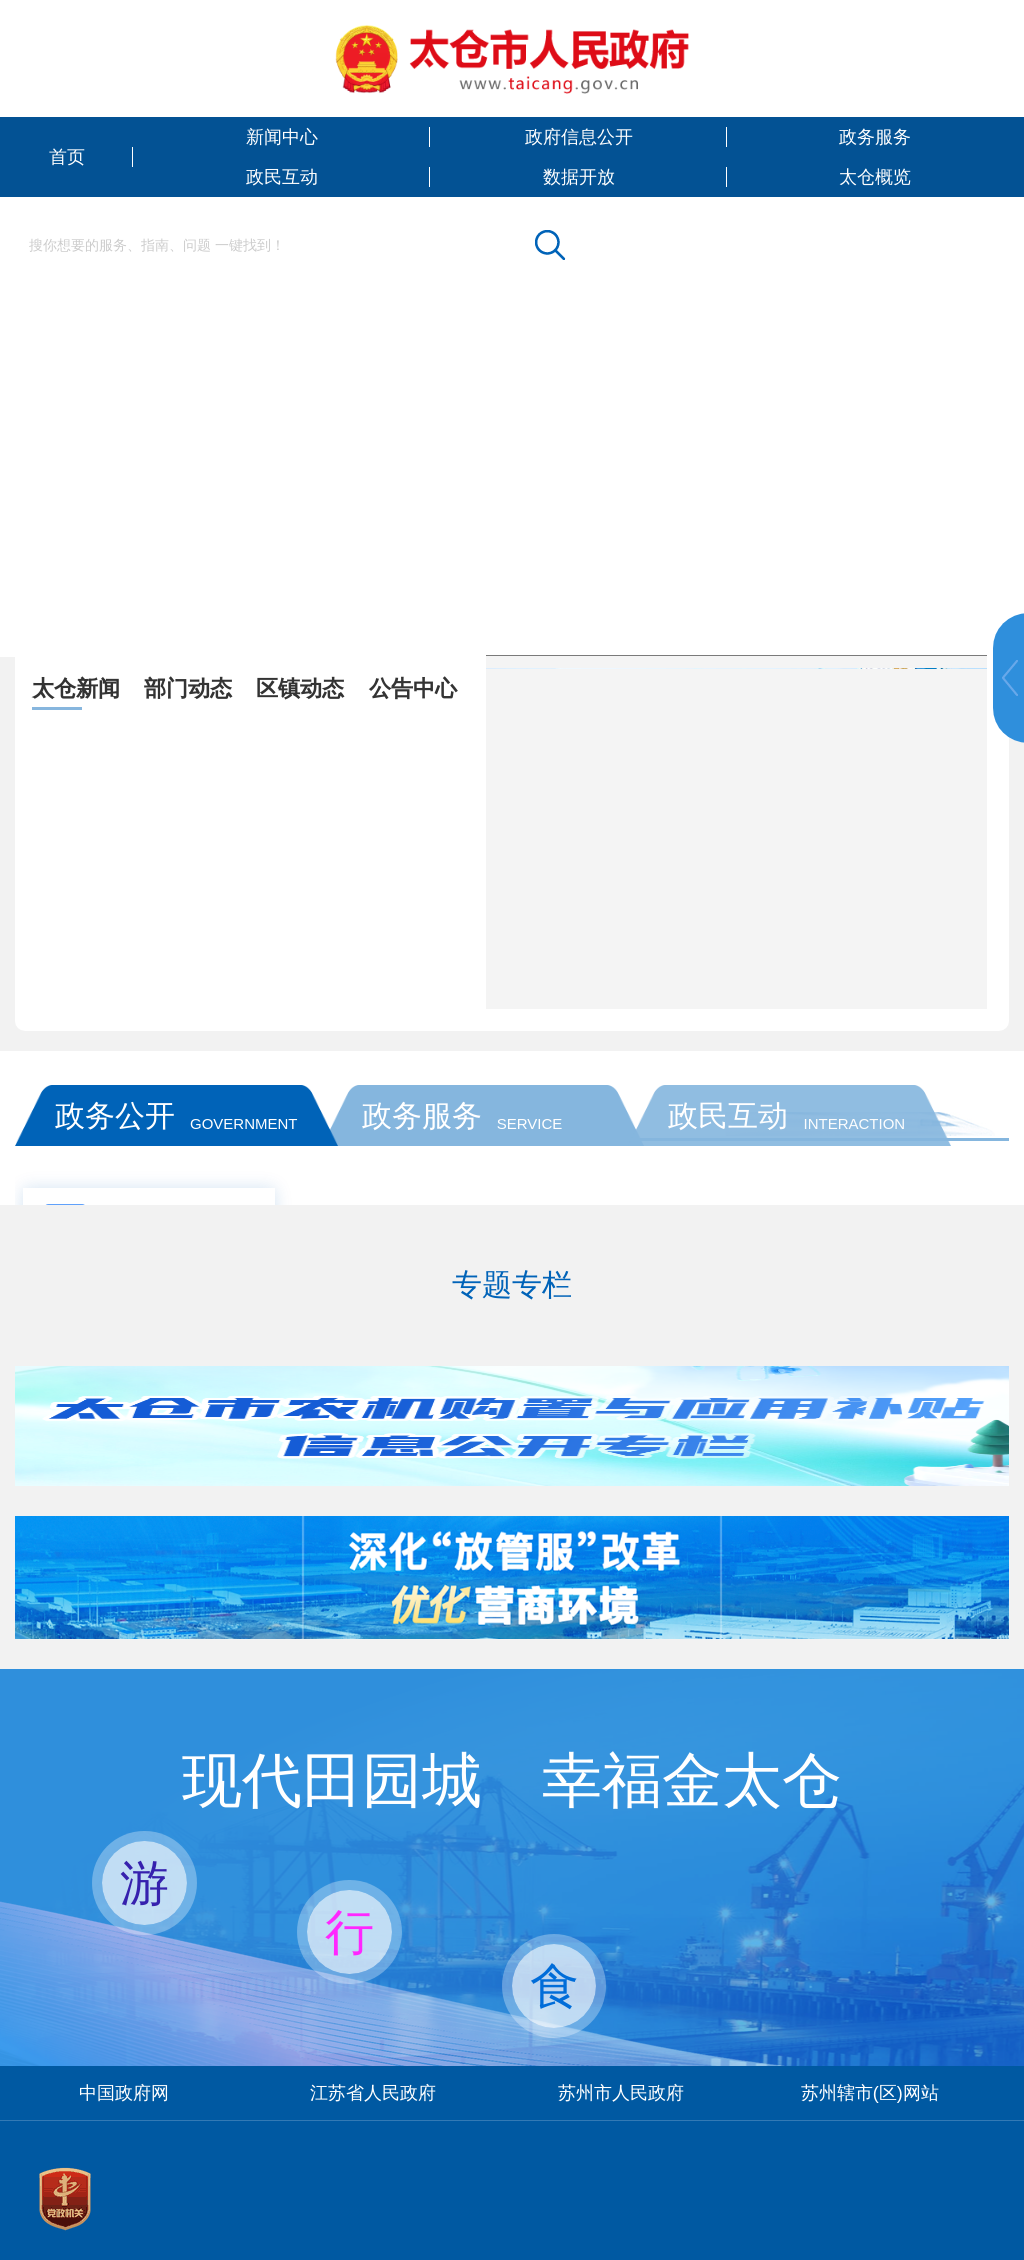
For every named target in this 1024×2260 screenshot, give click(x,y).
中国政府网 (124, 2093)
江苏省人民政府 (373, 2093)
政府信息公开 (579, 137)
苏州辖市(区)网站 (870, 2093)
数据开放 (579, 177)
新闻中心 (282, 137)
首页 (67, 157)
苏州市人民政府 (621, 2093)
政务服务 (875, 137)
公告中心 (413, 688)
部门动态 (188, 688)
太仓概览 (875, 177)
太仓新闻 (76, 688)
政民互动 (282, 177)
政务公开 (115, 1115)
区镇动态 (300, 688)
